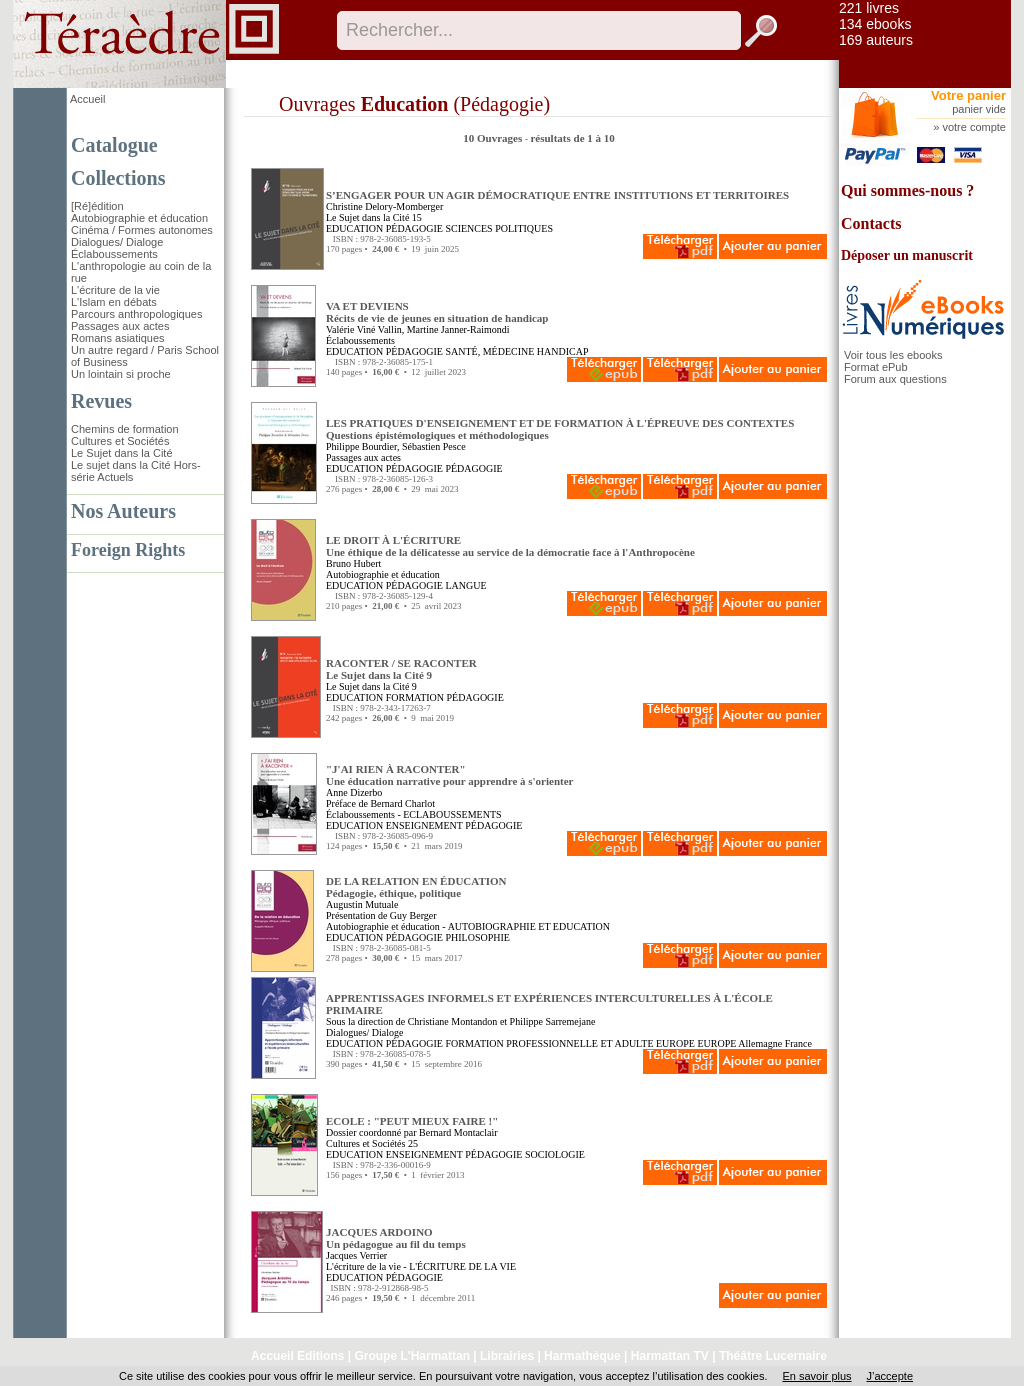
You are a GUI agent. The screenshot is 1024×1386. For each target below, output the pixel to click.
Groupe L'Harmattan (412, 1356)
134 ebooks (875, 24)
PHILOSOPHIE (477, 937)
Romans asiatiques (118, 338)
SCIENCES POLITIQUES (499, 228)
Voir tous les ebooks (893, 355)
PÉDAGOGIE (414, 228)
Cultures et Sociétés (120, 441)
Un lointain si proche (121, 374)
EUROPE (675, 1043)
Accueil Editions (297, 1356)
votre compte (974, 127)
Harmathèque (582, 1356)
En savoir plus (816, 1376)
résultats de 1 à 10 (572, 138)
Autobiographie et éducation (139, 218)
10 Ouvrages (494, 138)
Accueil (87, 99)
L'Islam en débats (114, 302)
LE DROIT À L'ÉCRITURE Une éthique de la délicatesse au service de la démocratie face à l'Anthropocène (510, 546)
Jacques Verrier (356, 1255)
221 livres (869, 8)
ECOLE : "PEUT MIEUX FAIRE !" (412, 1121)
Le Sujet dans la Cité (122, 453)
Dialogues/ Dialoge (117, 242)
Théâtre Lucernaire (773, 1356)
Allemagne (760, 1043)
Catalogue (114, 145)
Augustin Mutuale (362, 904)
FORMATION (415, 697)
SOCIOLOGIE (555, 1154)
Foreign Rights (128, 550)
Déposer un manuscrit (907, 255)
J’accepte (890, 1376)
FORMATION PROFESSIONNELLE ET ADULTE (549, 1043)
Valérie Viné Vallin (364, 329)
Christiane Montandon (453, 1021)
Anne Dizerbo (354, 792)
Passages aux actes (120, 326)
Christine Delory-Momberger (384, 206)
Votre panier (968, 95)
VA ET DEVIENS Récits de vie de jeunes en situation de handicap (437, 312)
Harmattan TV (670, 1356)
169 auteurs (876, 40)
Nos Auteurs (123, 511)
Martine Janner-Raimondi (458, 329)
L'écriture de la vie (115, 290)
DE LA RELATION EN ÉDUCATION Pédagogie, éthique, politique (416, 887)
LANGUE (465, 585)
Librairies (507, 1356)
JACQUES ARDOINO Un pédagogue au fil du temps (396, 1238)
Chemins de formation (125, 429)
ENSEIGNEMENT (424, 825)
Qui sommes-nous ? (907, 190)
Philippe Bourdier (361, 446)
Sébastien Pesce (434, 446)
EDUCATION (354, 228)
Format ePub (876, 367)
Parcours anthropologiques (136, 314)
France (798, 1043)
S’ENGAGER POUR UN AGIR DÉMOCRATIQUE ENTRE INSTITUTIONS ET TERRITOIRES (557, 195)
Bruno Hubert (353, 563)
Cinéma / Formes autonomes (142, 230)
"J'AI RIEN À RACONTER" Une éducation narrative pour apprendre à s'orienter (450, 775)
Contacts (871, 223)
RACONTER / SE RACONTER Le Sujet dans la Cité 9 (401, 669)
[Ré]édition (97, 206)
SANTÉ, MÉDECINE (489, 351)
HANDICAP (563, 351)
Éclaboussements (114, 254)
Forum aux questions (895, 379)
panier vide (979, 109)
